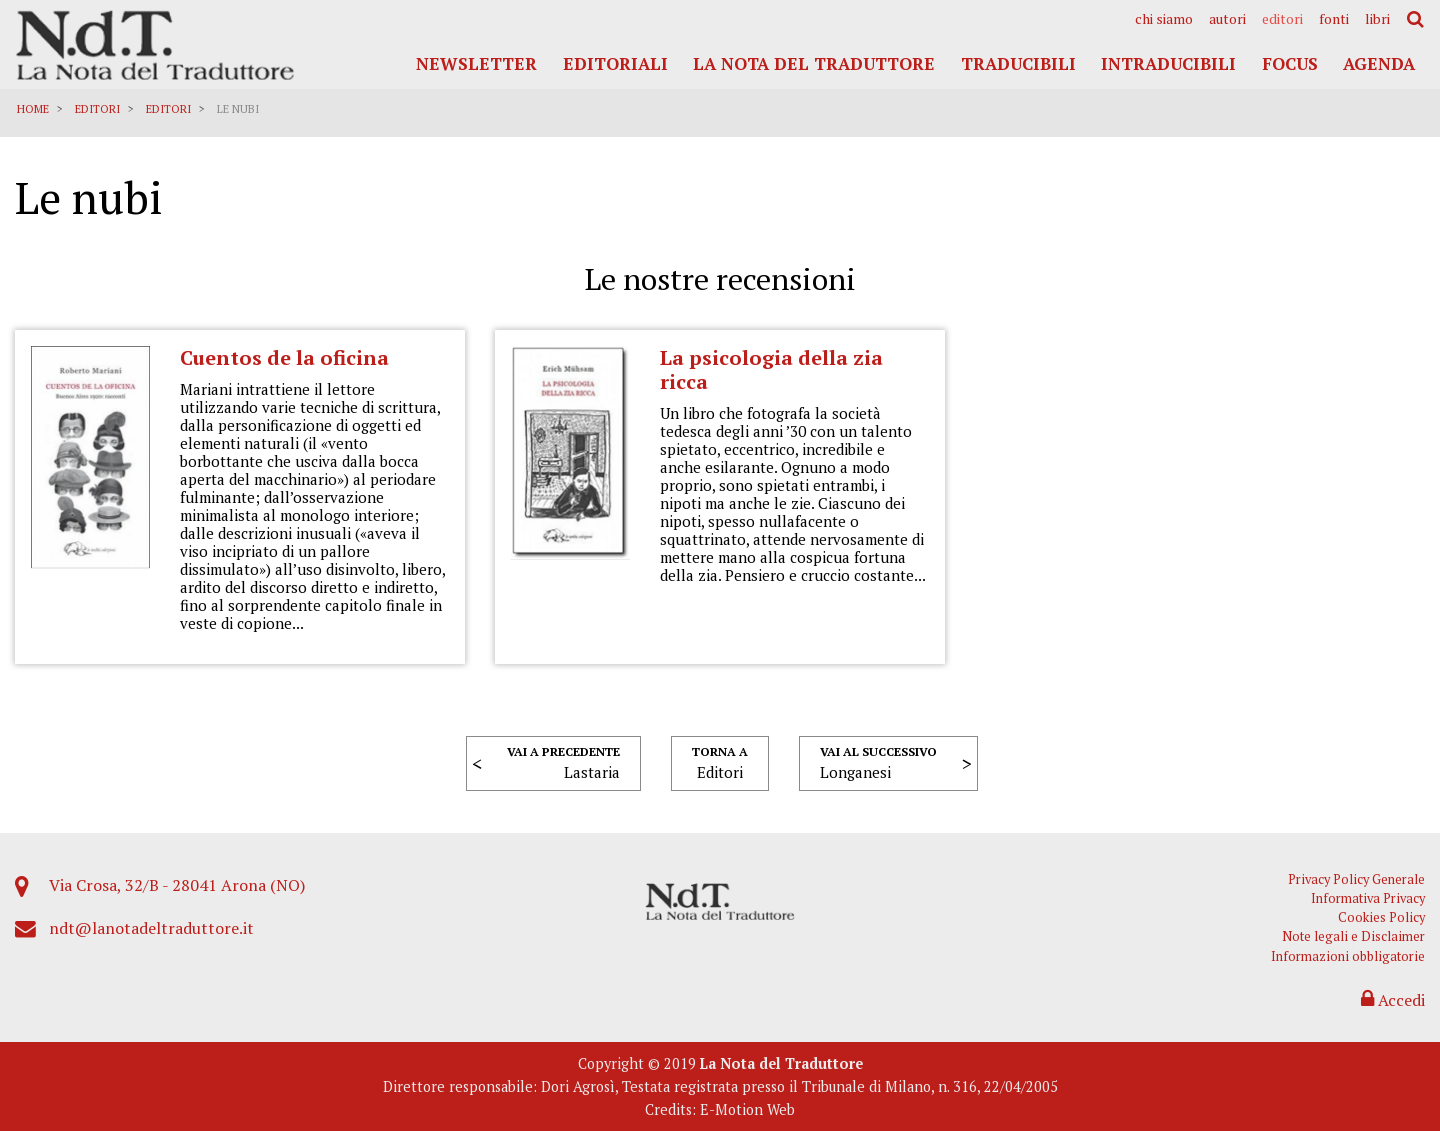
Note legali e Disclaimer (1353, 936)
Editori (1282, 19)
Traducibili (1018, 63)
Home (33, 109)
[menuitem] (1164, 19)
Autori (1227, 19)
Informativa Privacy (1368, 898)
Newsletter (476, 63)
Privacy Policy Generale (1356, 879)
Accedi (1393, 1000)
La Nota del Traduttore (814, 63)
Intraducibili (1168, 63)
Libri (1377, 19)
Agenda (1379, 63)
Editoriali (615, 63)
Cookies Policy (1381, 917)
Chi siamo (1164, 19)
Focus (1290, 63)
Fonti (1334, 19)
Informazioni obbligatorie (1348, 956)
